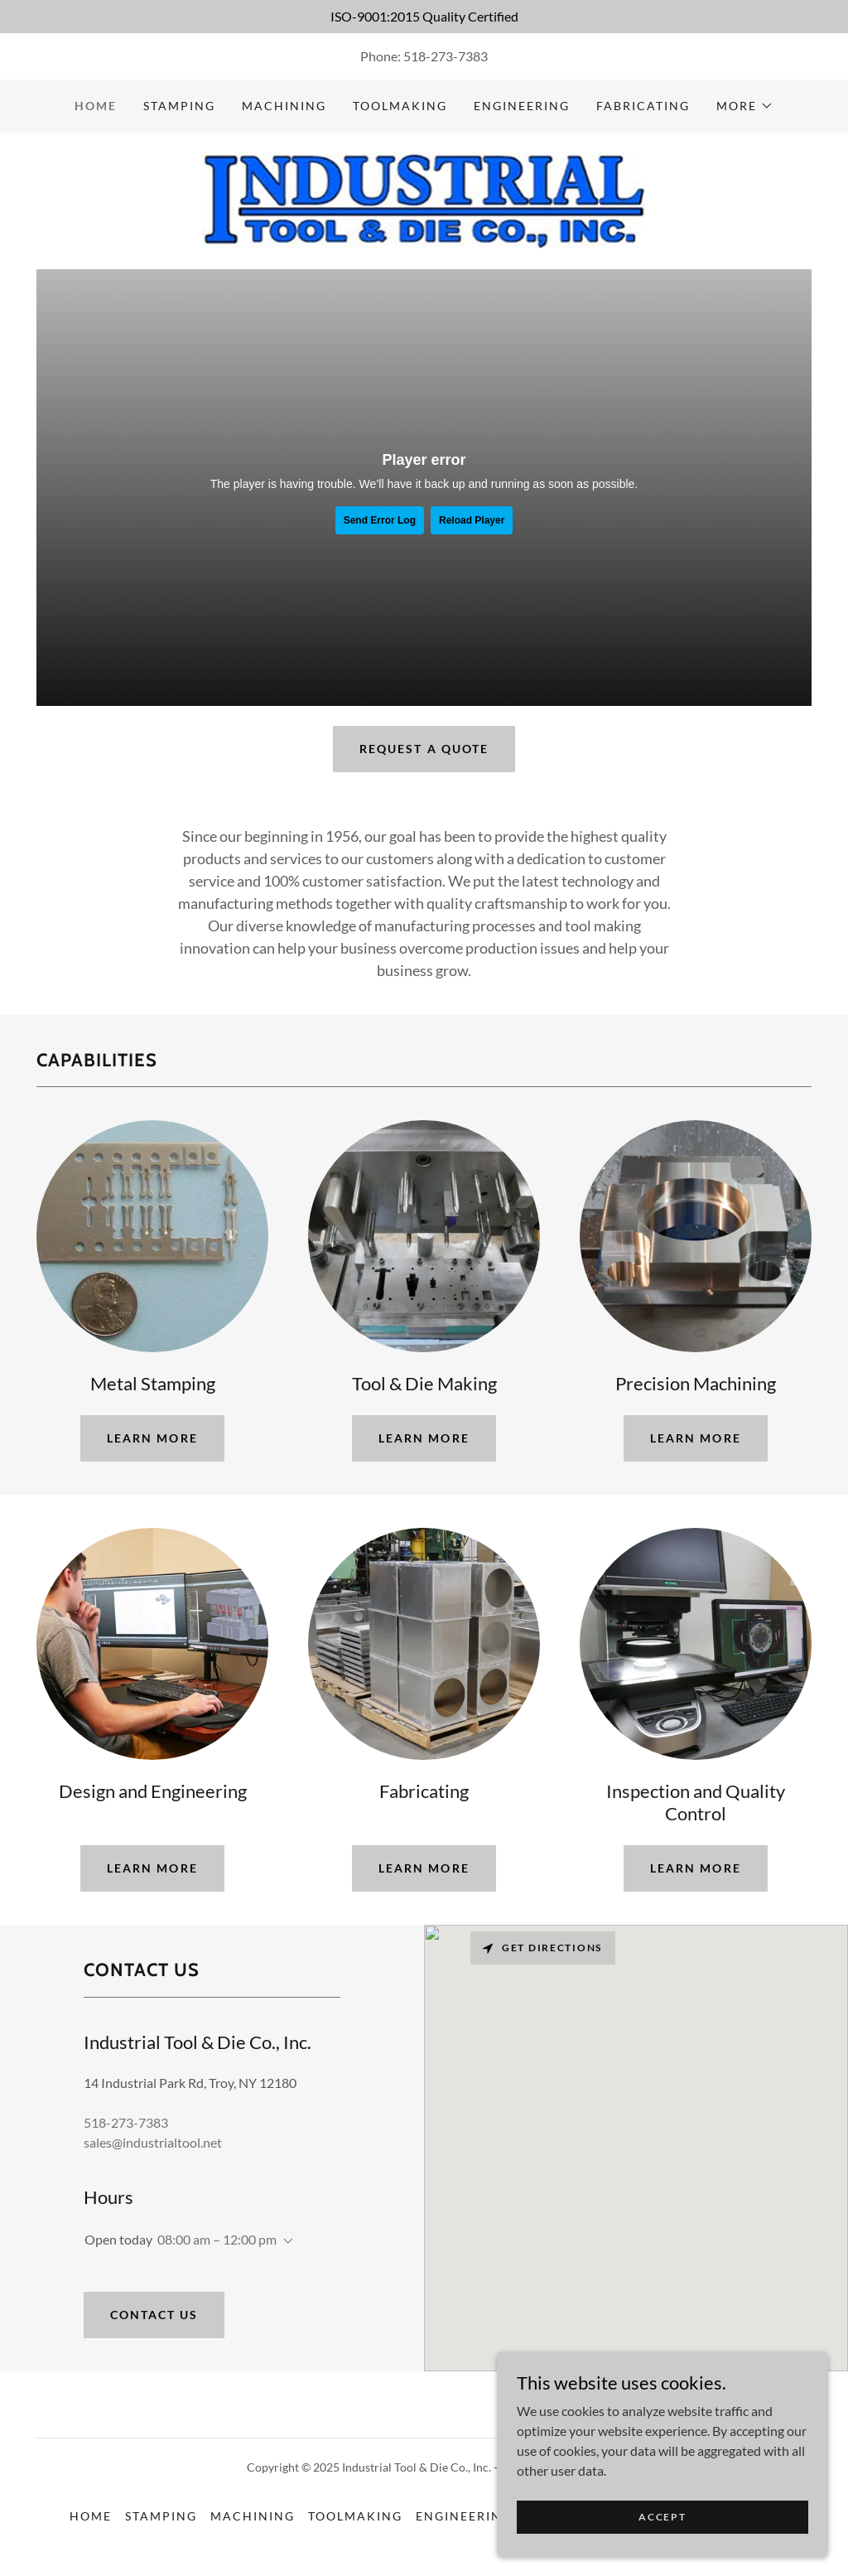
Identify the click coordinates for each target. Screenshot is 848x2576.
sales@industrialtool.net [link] (153, 2142)
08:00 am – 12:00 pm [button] (217, 2239)
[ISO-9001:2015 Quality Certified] (424, 17)
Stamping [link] (179, 106)
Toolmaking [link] (400, 106)
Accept (662, 2517)
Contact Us (154, 2315)
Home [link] (96, 106)
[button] (744, 106)
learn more (152, 1438)
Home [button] (91, 2516)
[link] (423, 199)
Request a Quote (423, 749)
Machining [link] (284, 106)
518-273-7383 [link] (445, 56)
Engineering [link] (522, 106)
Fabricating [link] (643, 106)
